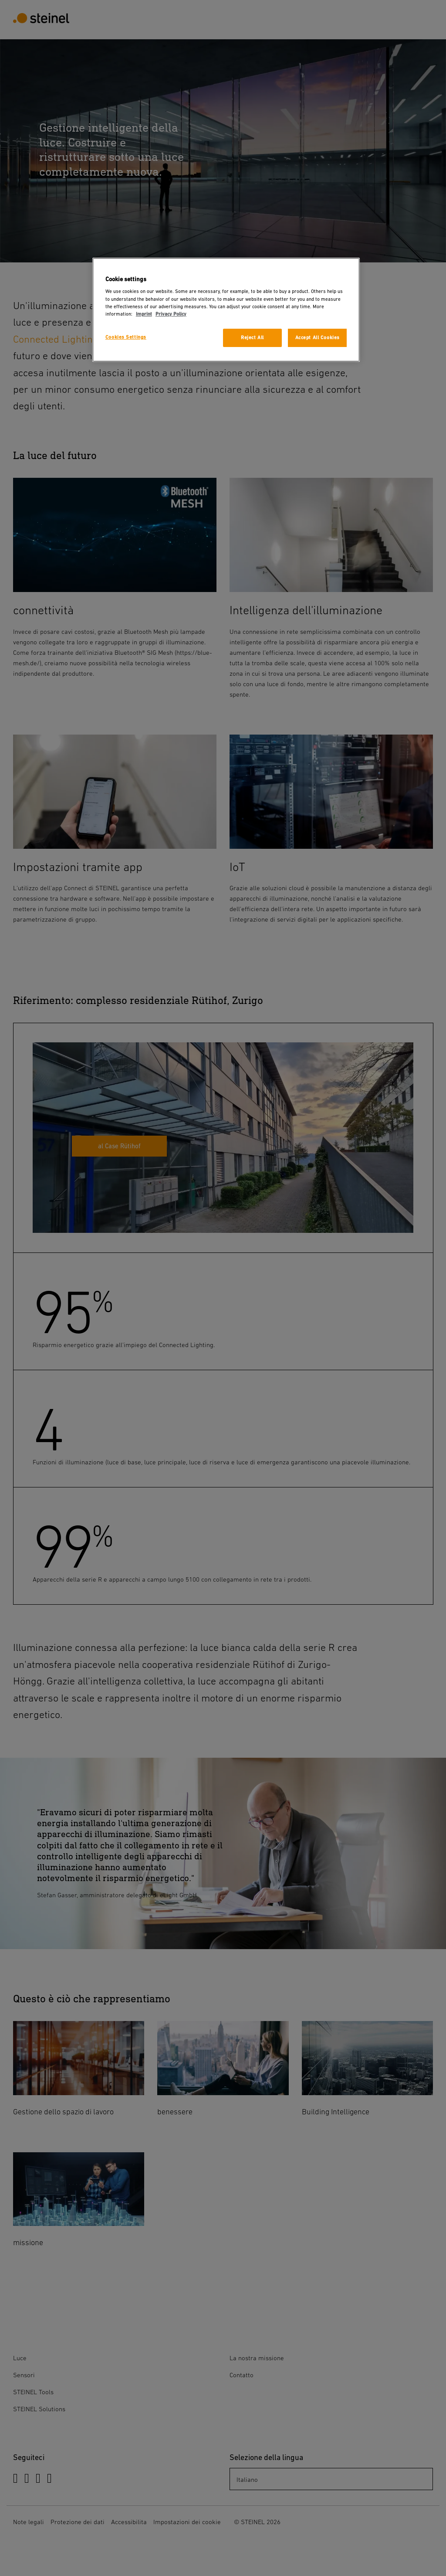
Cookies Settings (125, 337)
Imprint (144, 314)
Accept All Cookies (317, 337)
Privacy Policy (170, 314)
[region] (226, 310)
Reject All (252, 337)
